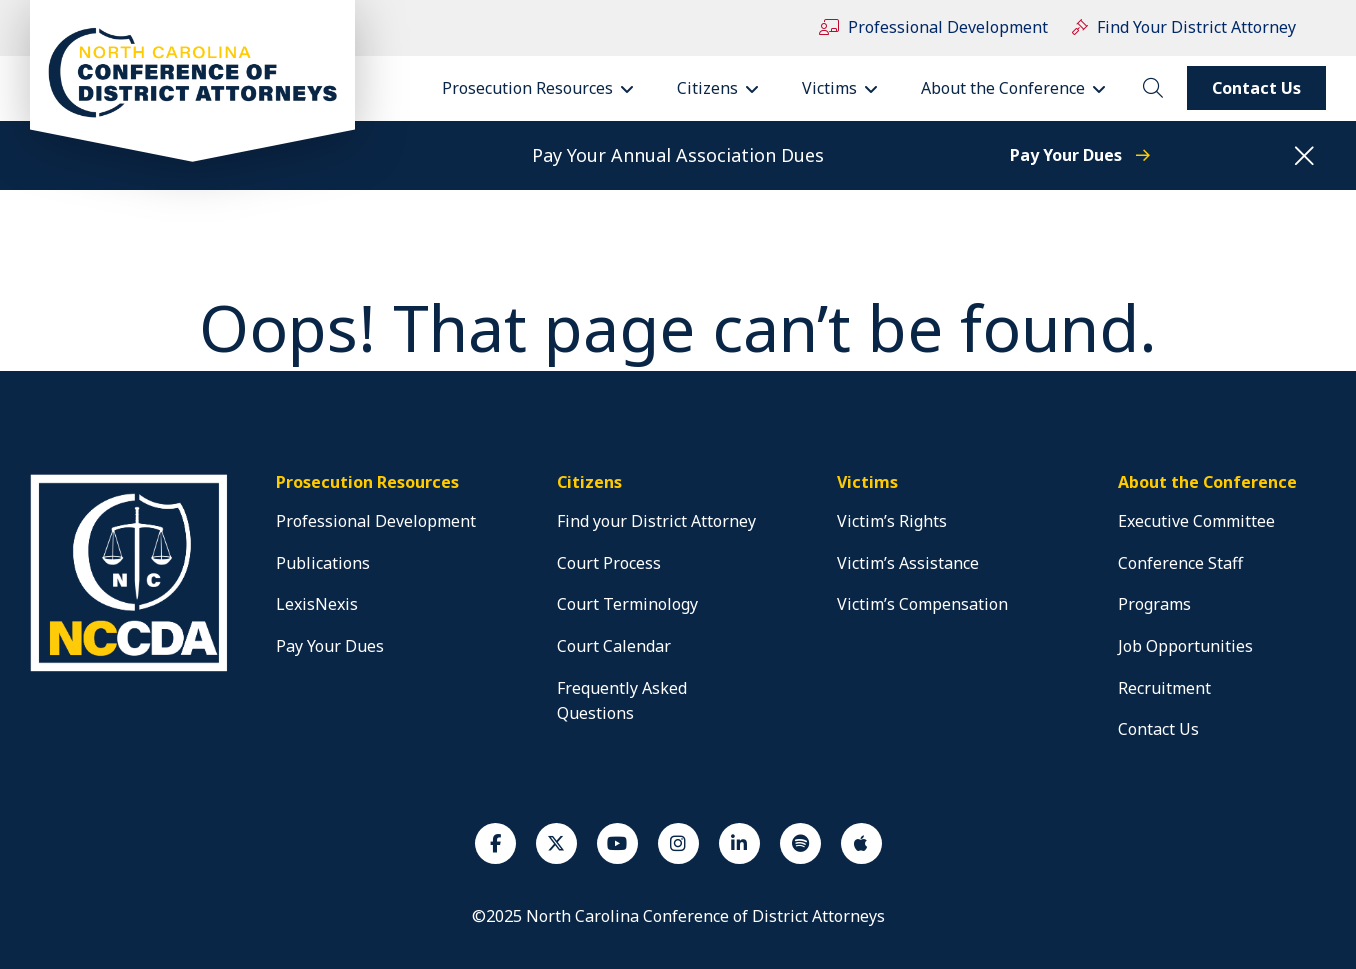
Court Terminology (627, 604)
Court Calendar (614, 646)
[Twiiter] (556, 843)
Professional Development (933, 27)
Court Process (609, 563)
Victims (846, 89)
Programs (1154, 604)
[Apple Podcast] (861, 843)
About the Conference (1020, 89)
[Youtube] (617, 843)
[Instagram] (678, 843)
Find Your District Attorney (1184, 27)
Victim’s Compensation (922, 604)
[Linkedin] (739, 843)
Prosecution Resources (544, 89)
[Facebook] (495, 843)
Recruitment (1164, 688)
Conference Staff (1180, 563)
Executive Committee (1196, 521)
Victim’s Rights (892, 521)
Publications (323, 563)
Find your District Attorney (656, 521)
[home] (133, 671)
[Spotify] (800, 843)
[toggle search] (1153, 88)
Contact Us (1256, 88)
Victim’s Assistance (908, 563)
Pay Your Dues (1080, 155)
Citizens (724, 89)
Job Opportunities (1185, 646)
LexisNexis (317, 604)
